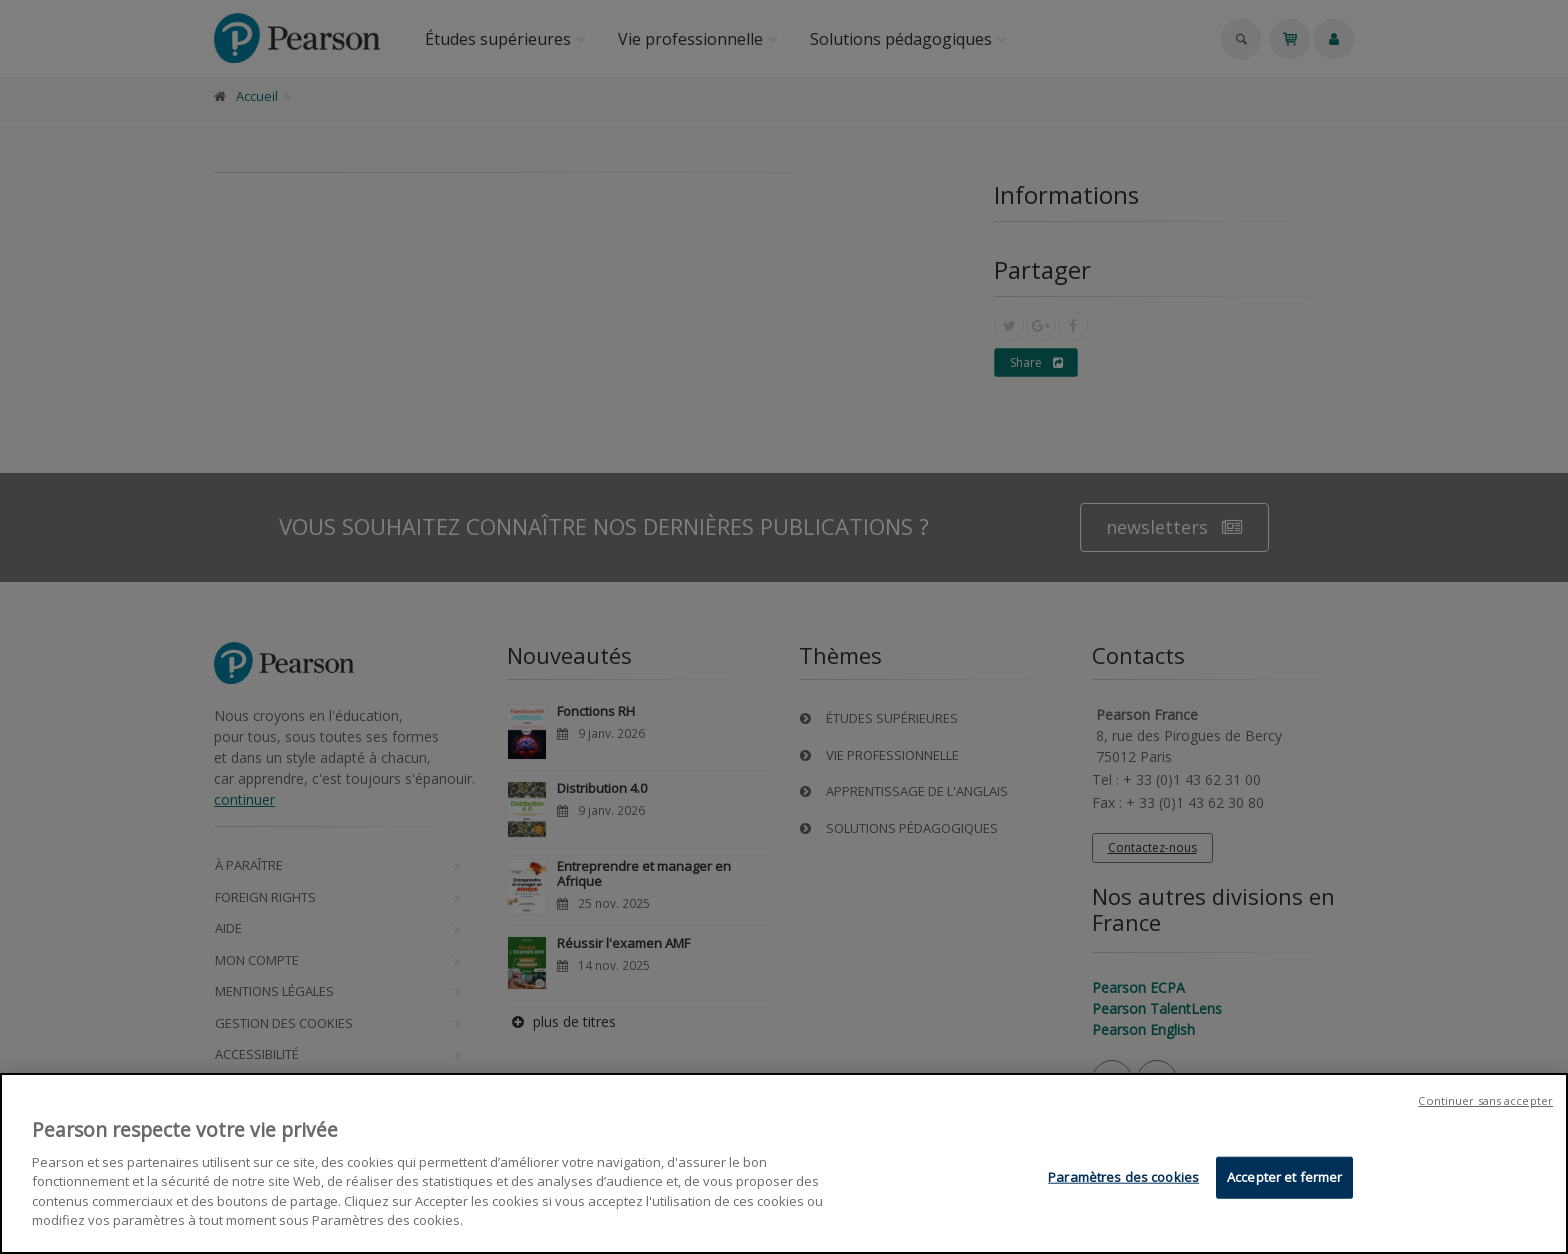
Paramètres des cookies (1123, 1177)
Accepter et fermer (1284, 1177)
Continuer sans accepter (1485, 1100)
